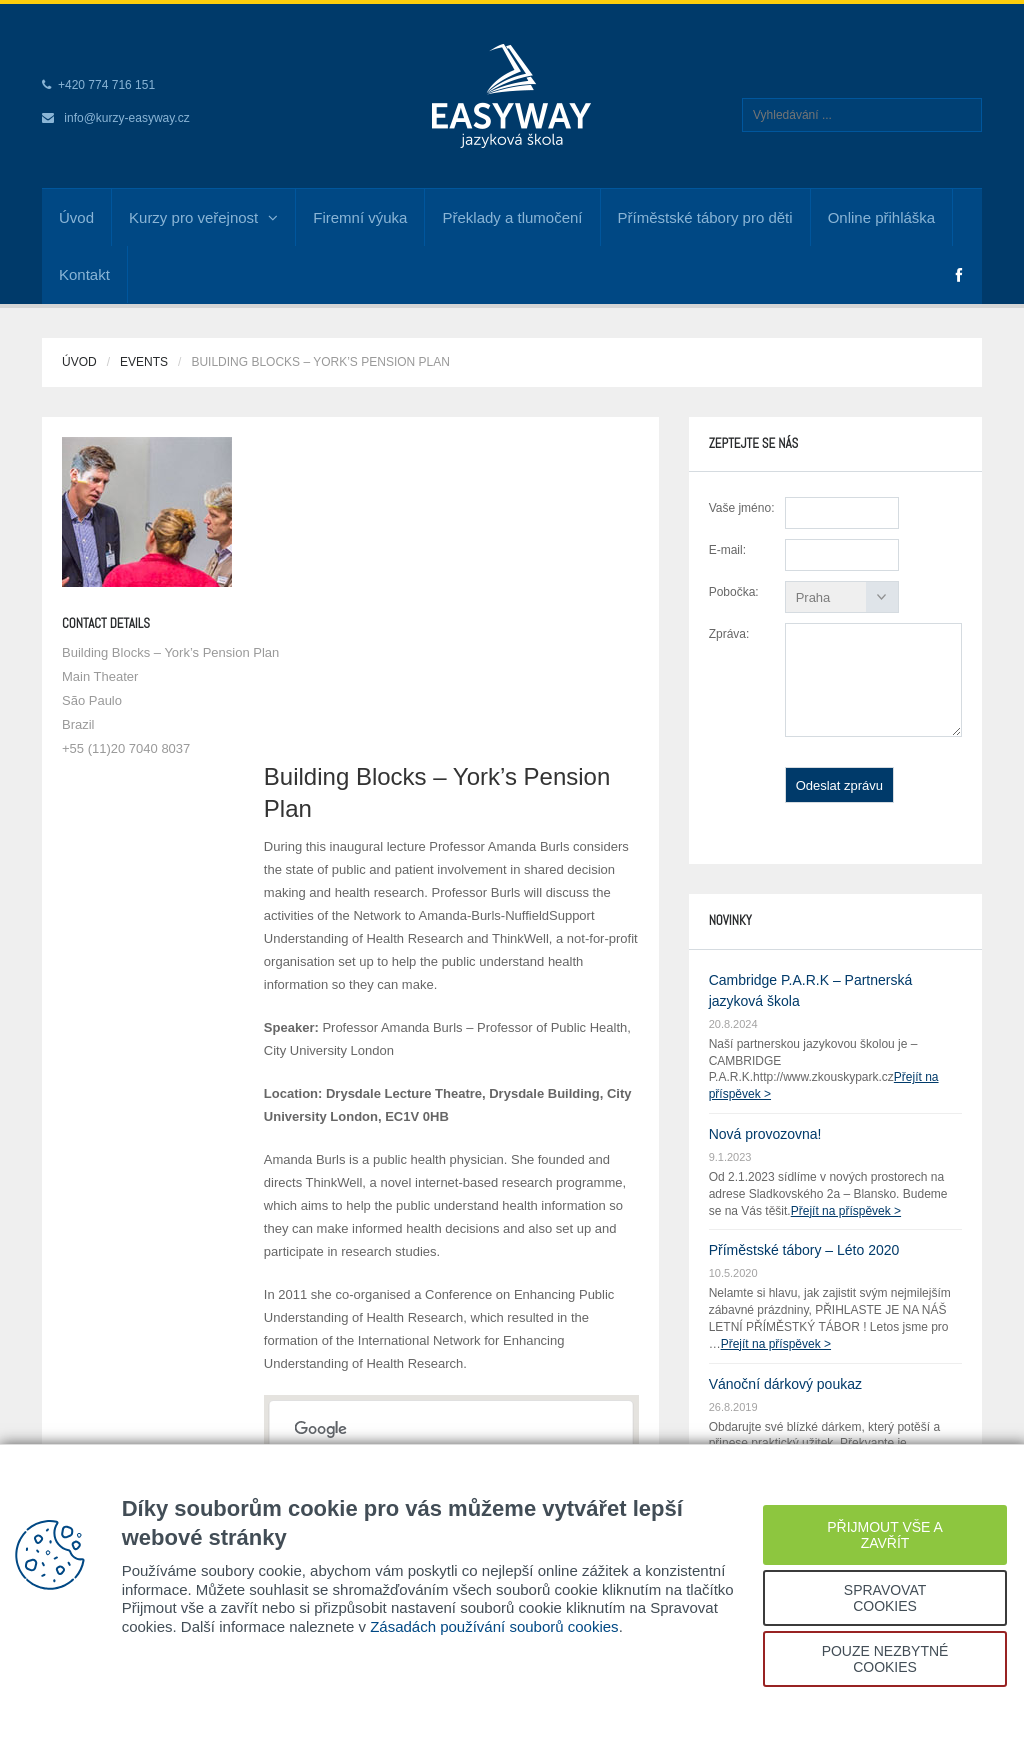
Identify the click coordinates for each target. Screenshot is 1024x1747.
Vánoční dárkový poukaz (785, 1384)
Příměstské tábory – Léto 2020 (804, 1250)
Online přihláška (882, 217)
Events (144, 362)
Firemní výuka (360, 217)
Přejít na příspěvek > (846, 1211)
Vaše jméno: (742, 508)
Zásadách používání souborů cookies (494, 1626)
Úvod (76, 217)
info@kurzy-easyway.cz (126, 118)
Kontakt (84, 274)
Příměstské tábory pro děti (705, 217)
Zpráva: (729, 634)
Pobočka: (734, 592)
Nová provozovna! (765, 1134)
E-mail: (727, 550)
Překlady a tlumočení (512, 217)
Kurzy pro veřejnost (203, 217)
